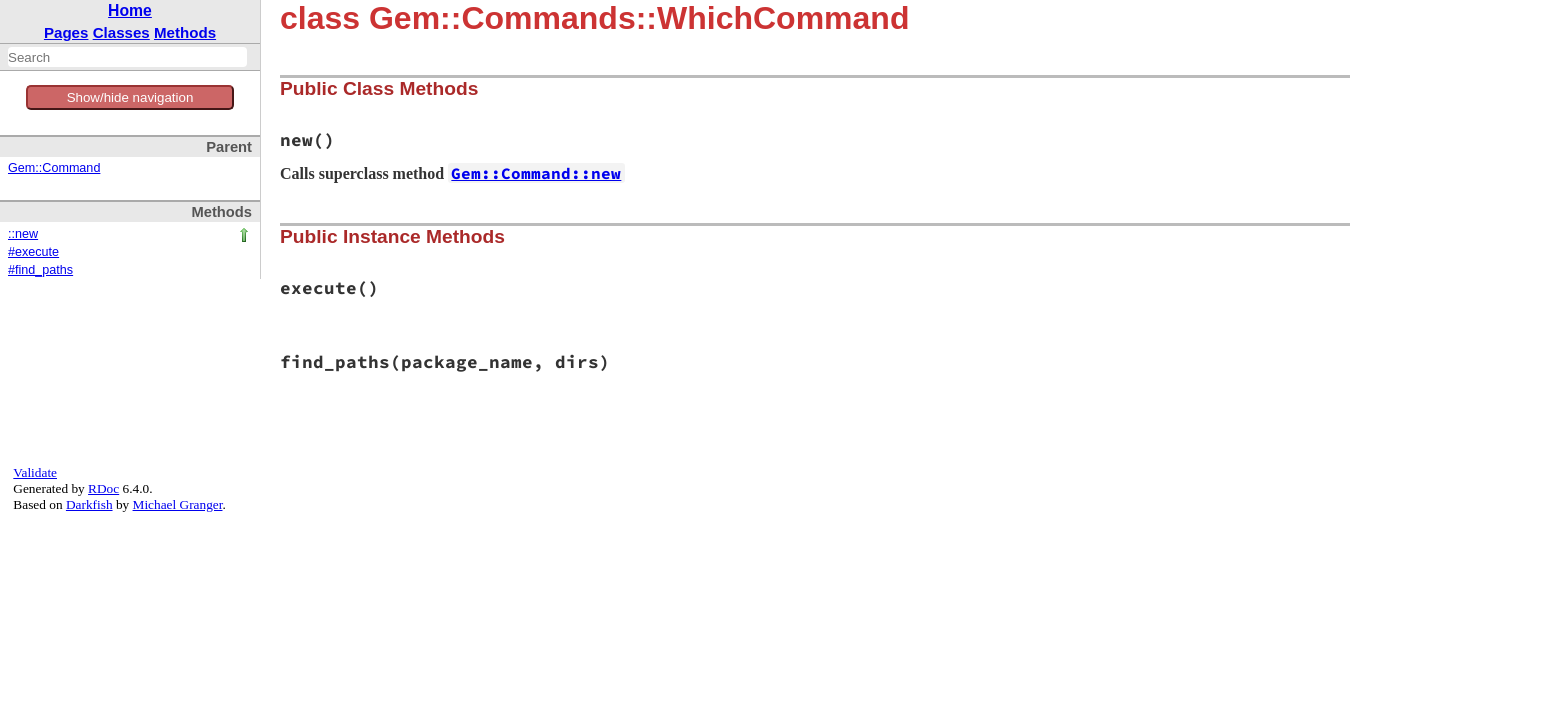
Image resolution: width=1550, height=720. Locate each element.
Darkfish (89, 504)
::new (23, 234)
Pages (66, 32)
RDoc (103, 488)
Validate (35, 472)
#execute (33, 252)
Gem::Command (54, 168)
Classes (121, 32)
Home (130, 10)
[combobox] (127, 57)
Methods (185, 32)
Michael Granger (178, 504)
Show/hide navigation (130, 97)
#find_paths (40, 270)
